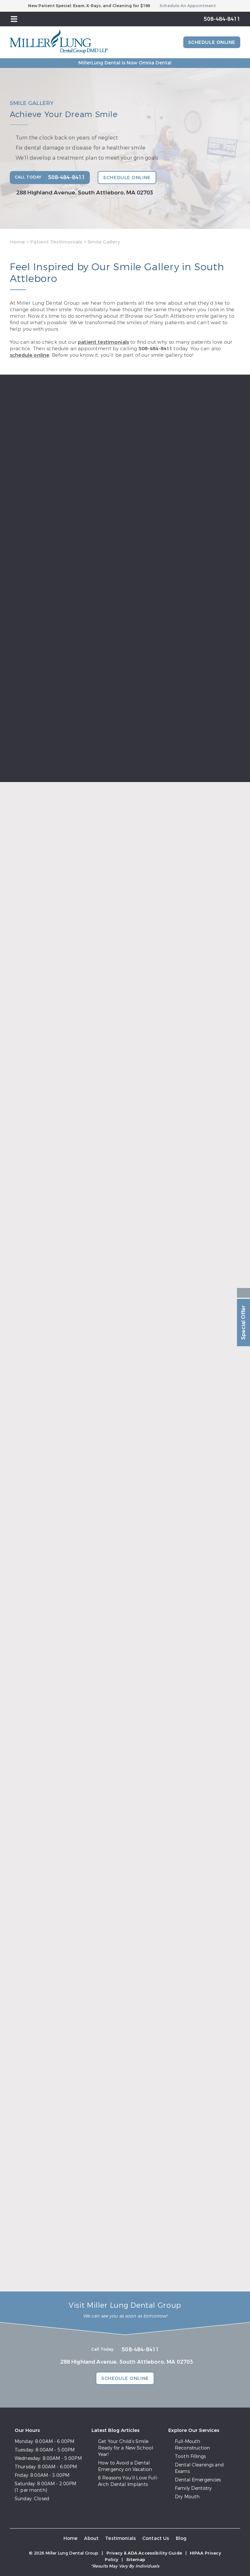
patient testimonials (103, 342)
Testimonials (120, 2538)
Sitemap (136, 2559)
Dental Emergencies (198, 2480)
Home (17, 242)
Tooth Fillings (190, 2456)
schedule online (29, 355)
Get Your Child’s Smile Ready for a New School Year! (125, 2448)
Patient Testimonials (56, 242)
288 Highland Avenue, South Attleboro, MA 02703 (84, 192)
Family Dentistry (193, 2488)
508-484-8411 (156, 348)
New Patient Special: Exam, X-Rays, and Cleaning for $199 (89, 5)
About (91, 2538)
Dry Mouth (187, 2497)
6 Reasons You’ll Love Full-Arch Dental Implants (128, 2481)
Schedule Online (211, 42)
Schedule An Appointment (188, 5)
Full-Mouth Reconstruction (192, 2444)
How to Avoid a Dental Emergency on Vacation (125, 2466)
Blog (181, 2538)
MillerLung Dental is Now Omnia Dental (125, 63)
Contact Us (155, 2538)
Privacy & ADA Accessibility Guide (144, 2553)
